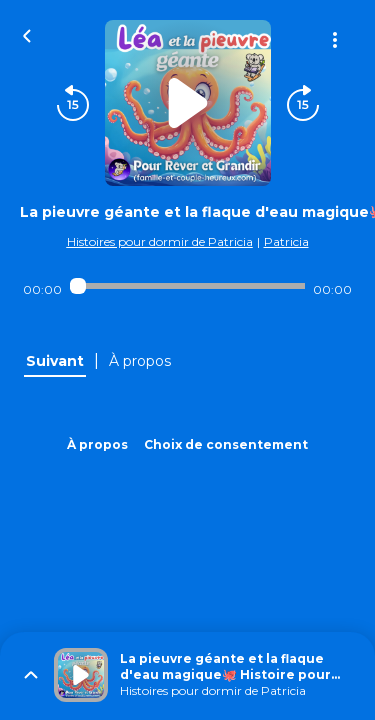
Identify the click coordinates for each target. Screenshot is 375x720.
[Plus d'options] (335, 40)
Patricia (286, 241)
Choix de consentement (226, 444)
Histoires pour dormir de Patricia (160, 241)
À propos (97, 444)
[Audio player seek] (187, 286)
